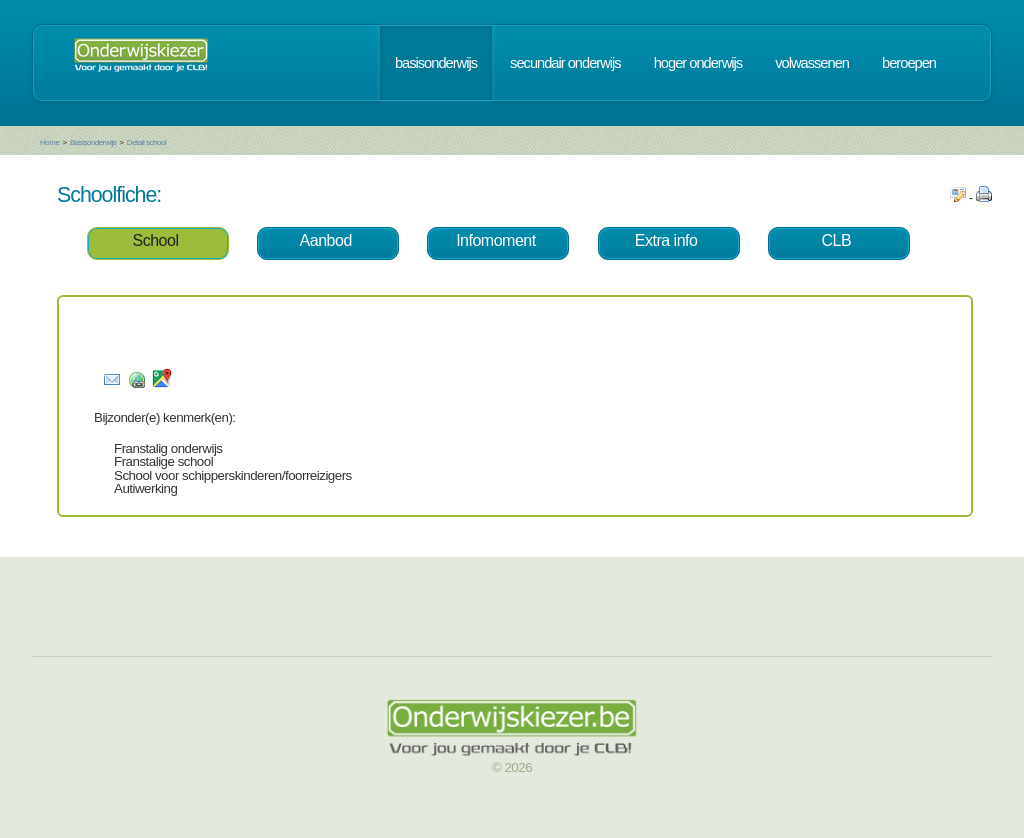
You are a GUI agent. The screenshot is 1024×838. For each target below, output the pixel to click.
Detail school (146, 142)
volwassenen (812, 63)
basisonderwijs (436, 63)
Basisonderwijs (93, 142)
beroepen (909, 63)
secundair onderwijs (565, 63)
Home (49, 142)
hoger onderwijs (698, 63)
